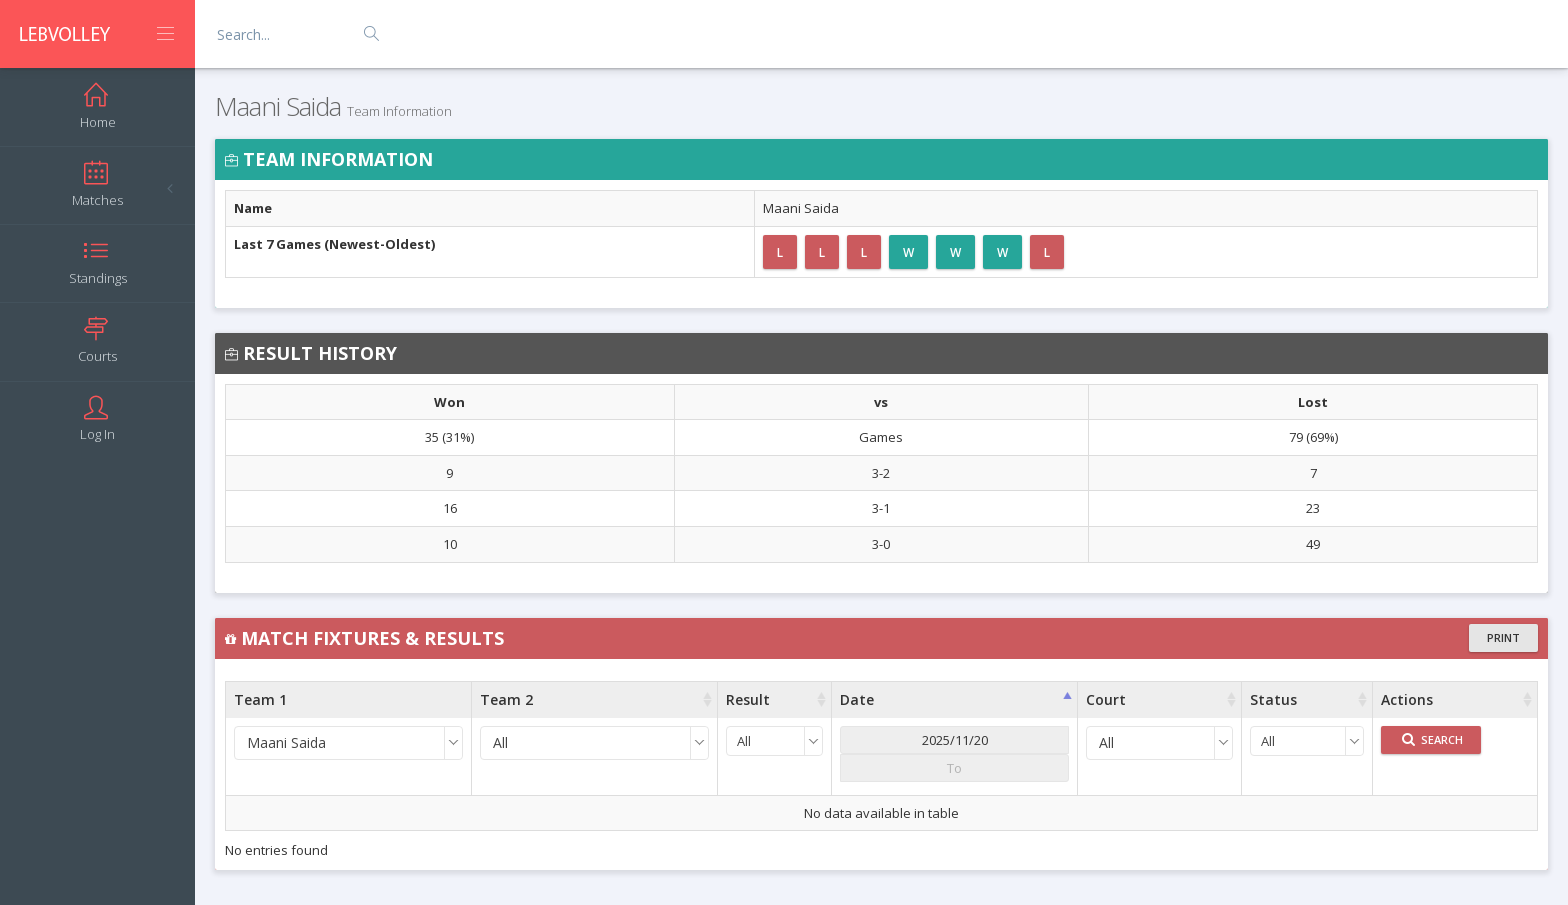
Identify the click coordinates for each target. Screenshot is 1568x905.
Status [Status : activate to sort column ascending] (1273, 699)
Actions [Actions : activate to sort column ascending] (1407, 699)
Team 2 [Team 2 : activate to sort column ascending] (506, 699)
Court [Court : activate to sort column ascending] (1106, 699)
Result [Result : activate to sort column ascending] (748, 699)
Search (1432, 739)
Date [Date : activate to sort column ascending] (857, 699)
